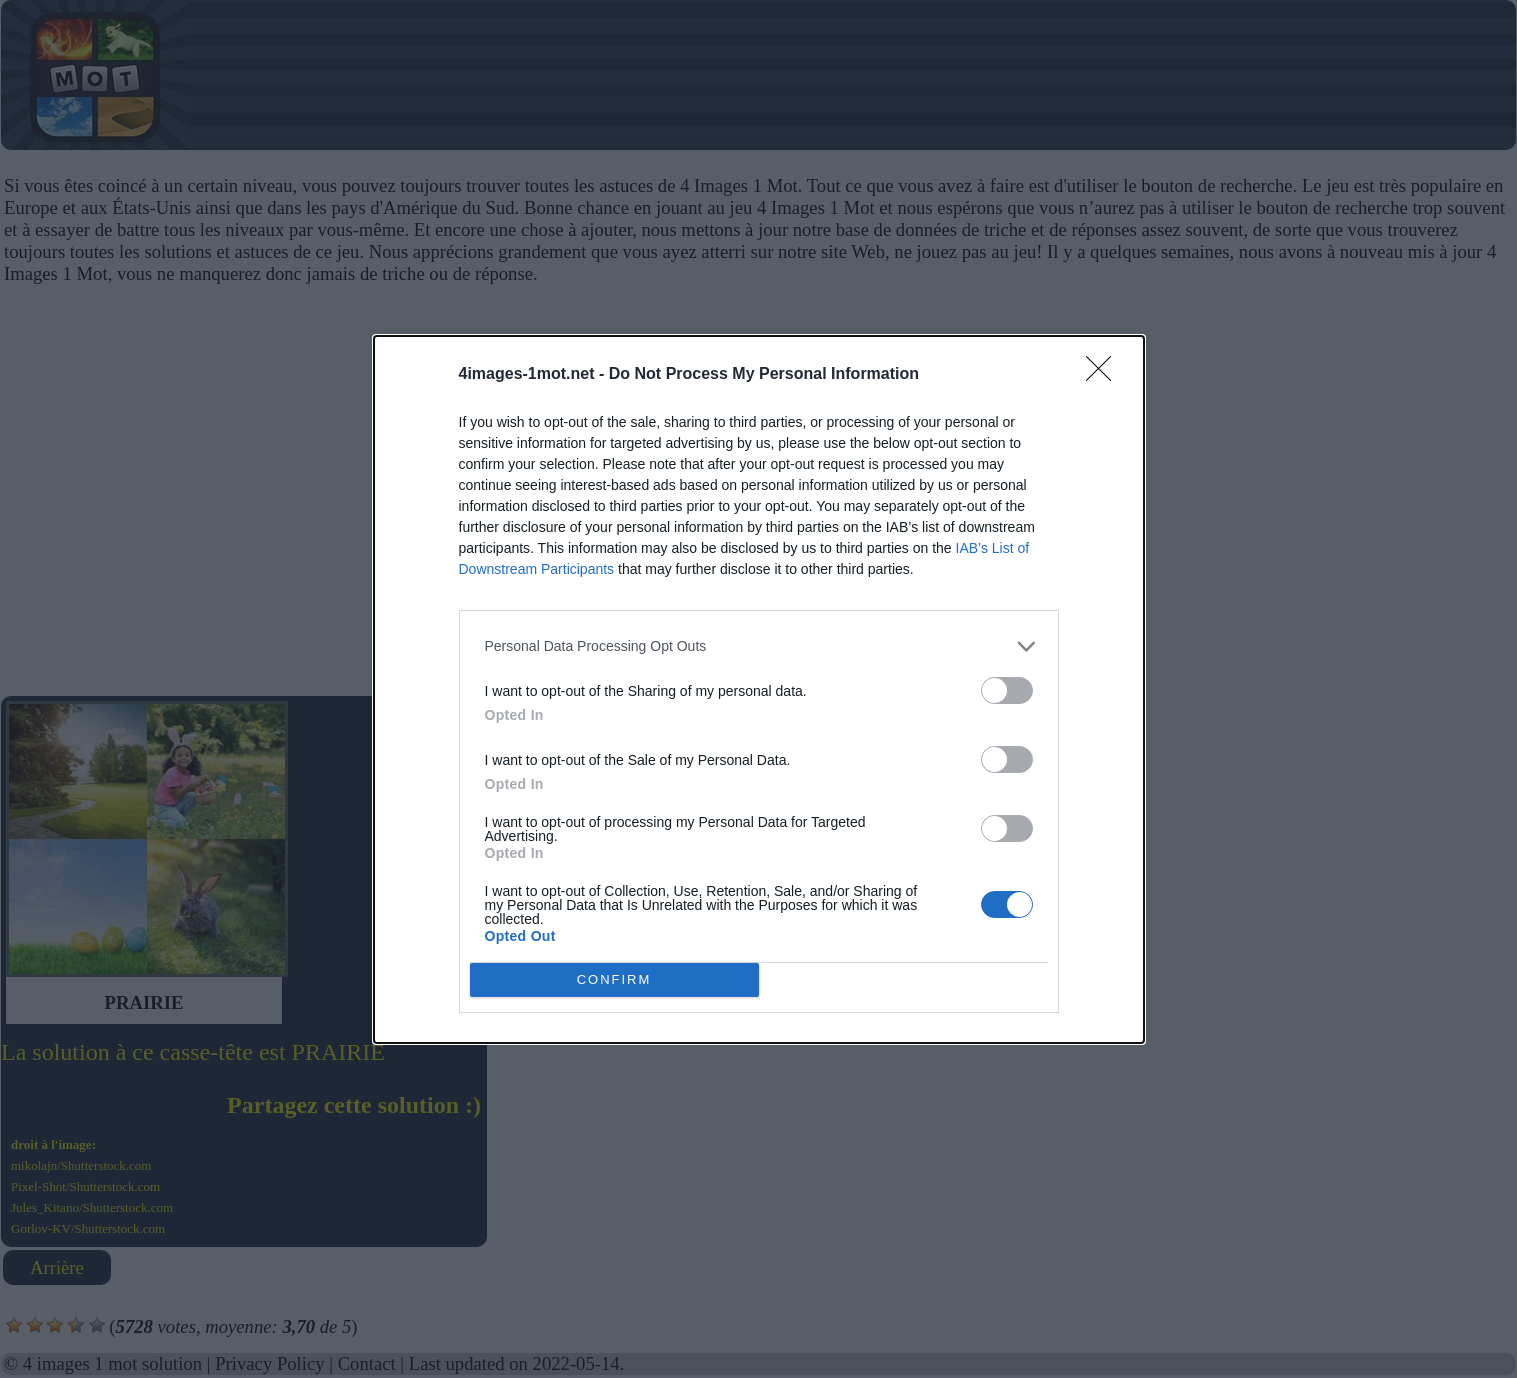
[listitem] (759, 646)
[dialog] (759, 689)
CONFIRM (614, 979)
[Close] (1105, 375)
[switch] (1007, 690)
